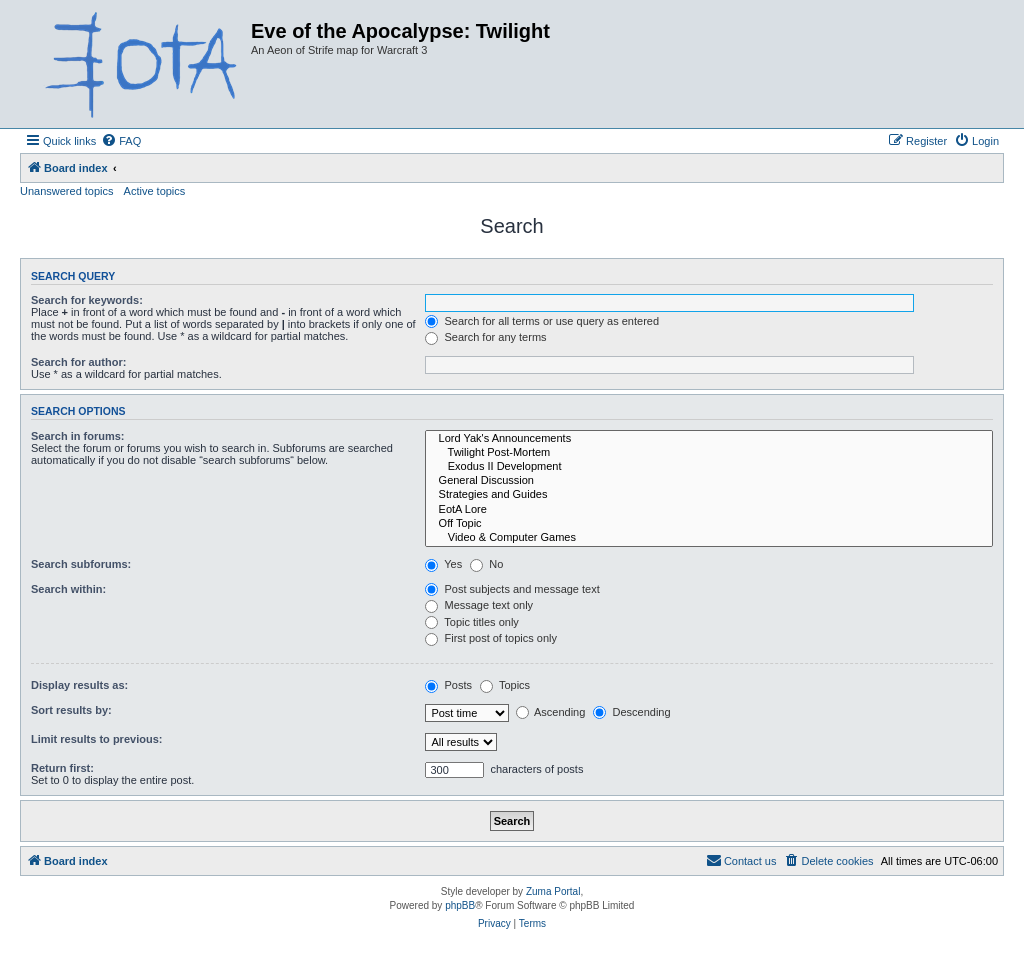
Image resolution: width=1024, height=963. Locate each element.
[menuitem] (121, 141)
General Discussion (709, 481)
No (486, 564)
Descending (631, 712)
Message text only (479, 605)
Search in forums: (78, 436)
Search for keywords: (87, 300)
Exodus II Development (709, 467)
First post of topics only (491, 638)
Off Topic (709, 524)
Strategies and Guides (709, 495)
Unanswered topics (67, 191)
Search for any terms (485, 337)
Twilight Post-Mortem (709, 453)
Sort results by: (71, 710)
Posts (448, 685)
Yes (443, 564)
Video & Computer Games (709, 538)
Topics (505, 685)
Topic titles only (471, 622)
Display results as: (79, 685)
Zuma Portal (553, 891)
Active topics (155, 191)
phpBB (460, 905)
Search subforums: (81, 564)
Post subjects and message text (512, 589)
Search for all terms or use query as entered (542, 321)
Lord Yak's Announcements (709, 439)
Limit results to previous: (96, 739)
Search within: (68, 589)
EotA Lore (709, 510)
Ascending (551, 712)
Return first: (62, 768)
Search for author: (78, 362)
